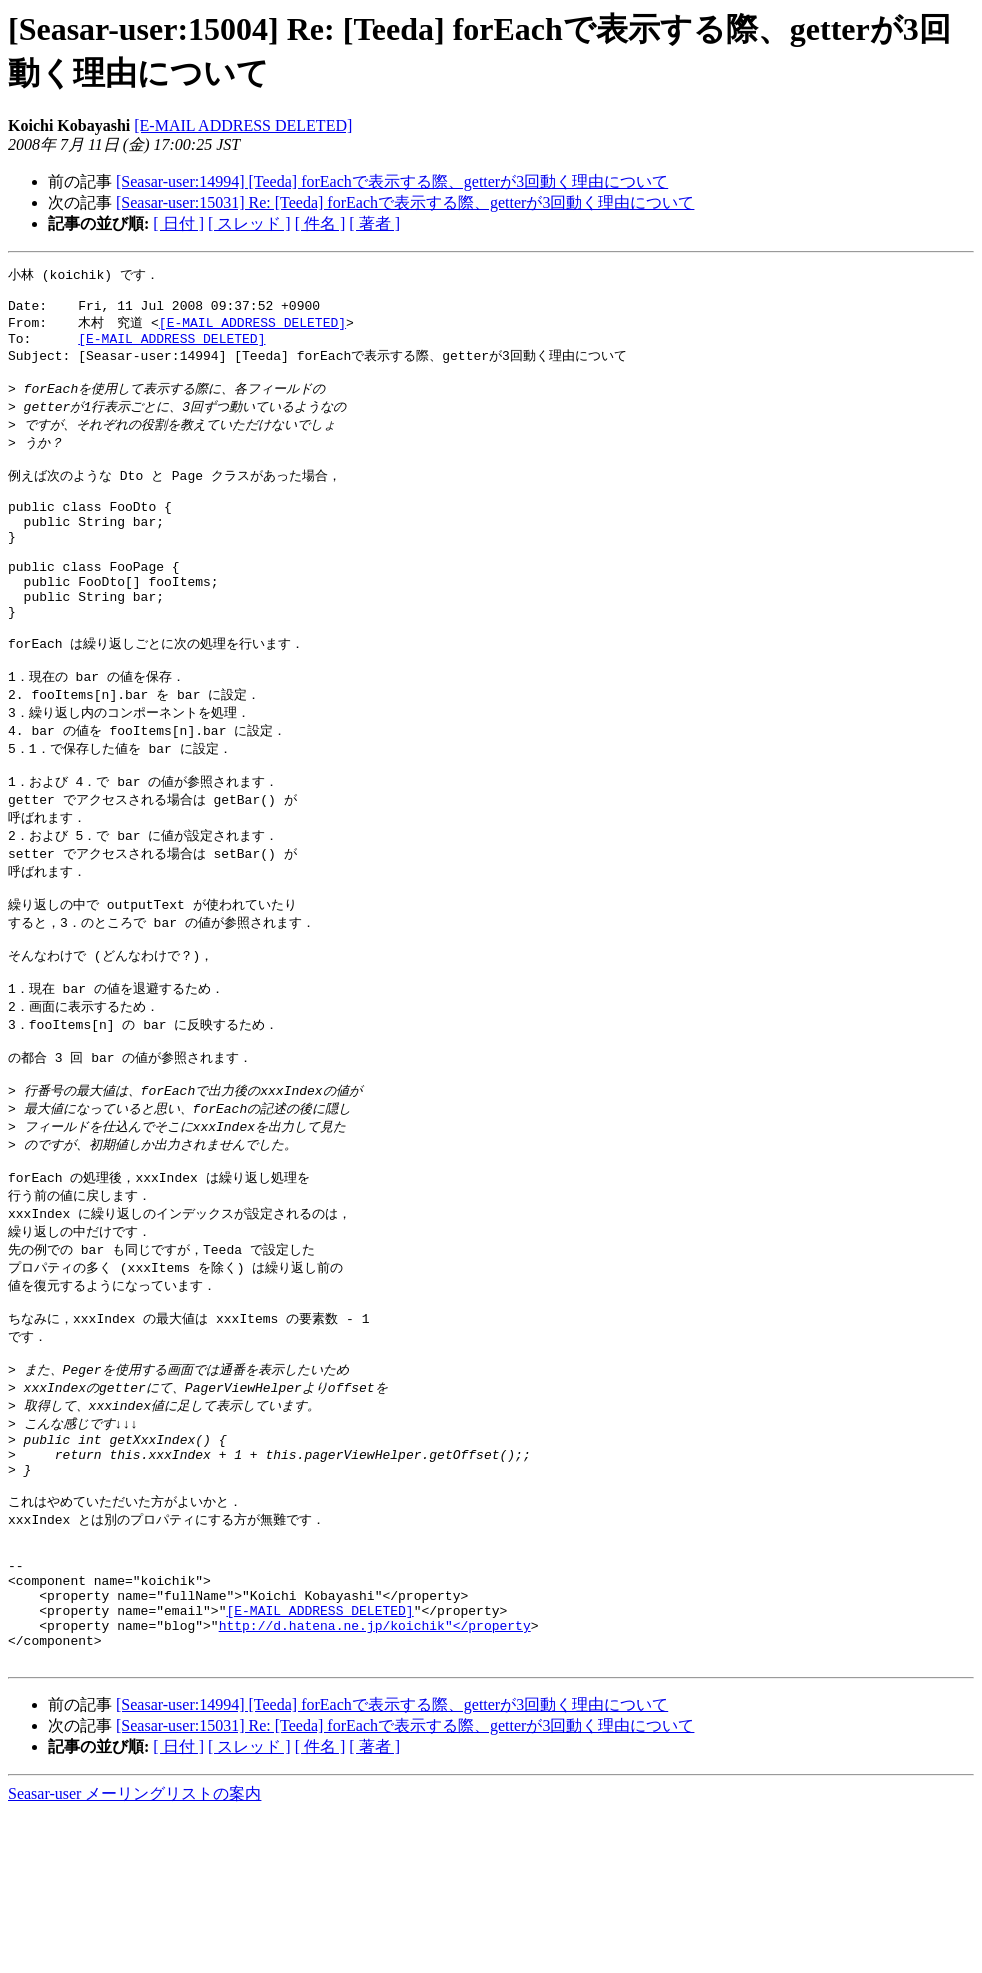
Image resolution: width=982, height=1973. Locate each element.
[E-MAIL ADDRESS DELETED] (243, 125)
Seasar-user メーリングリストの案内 (134, 1953)
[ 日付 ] (178, 223)
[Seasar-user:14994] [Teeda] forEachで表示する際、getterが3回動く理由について (392, 181)
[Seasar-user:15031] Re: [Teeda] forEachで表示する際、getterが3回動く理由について (405, 202)
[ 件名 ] (320, 223)
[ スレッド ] (249, 223)
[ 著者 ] (374, 223)
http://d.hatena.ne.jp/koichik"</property (375, 1779)
